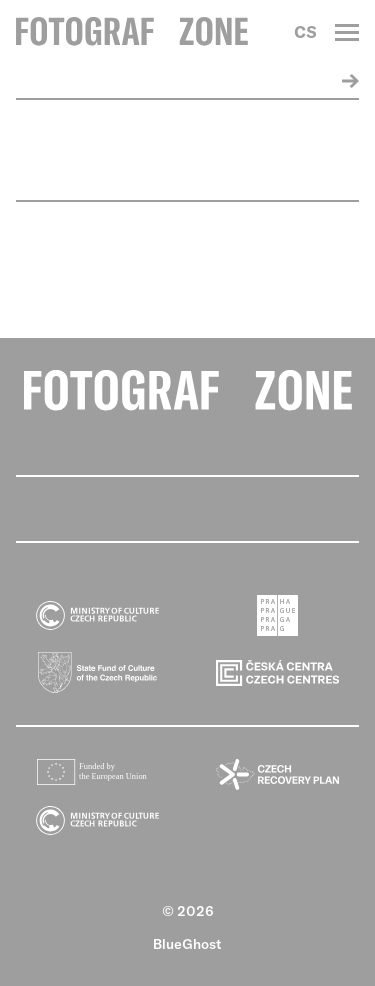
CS (305, 32)
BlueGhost (187, 944)
